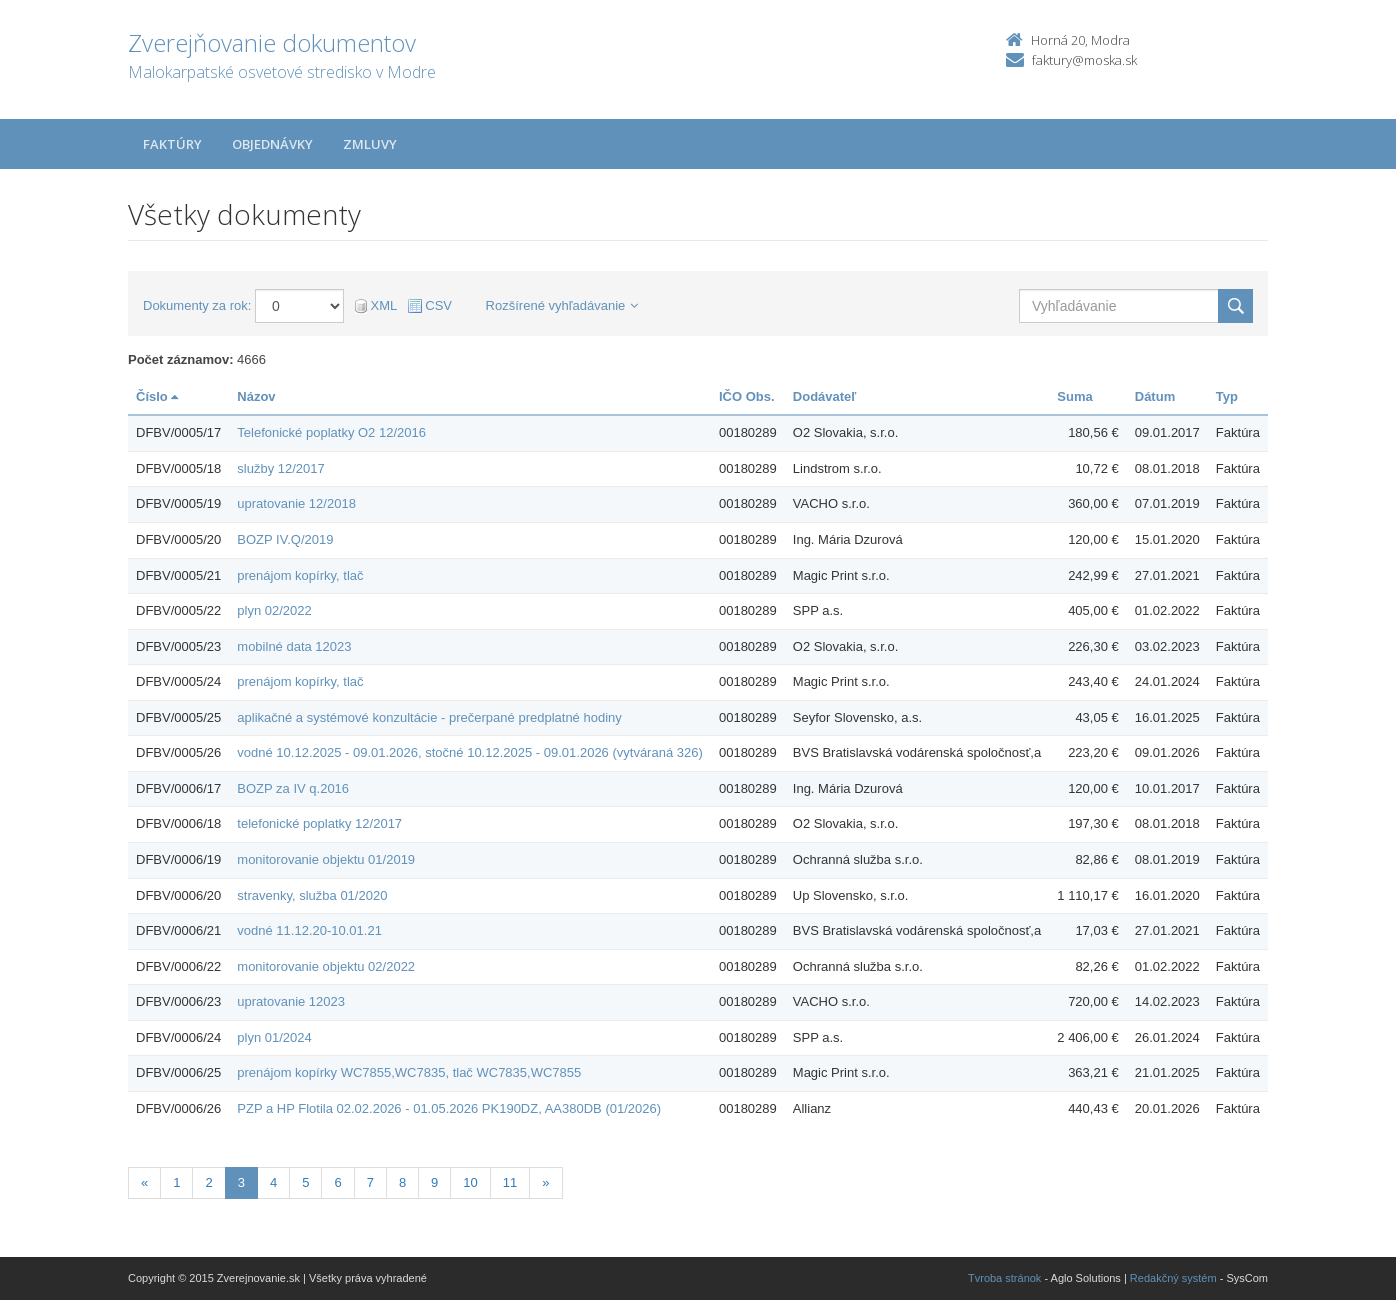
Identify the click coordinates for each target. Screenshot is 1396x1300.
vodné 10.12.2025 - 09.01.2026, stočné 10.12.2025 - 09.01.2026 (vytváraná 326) (469, 752)
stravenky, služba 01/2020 (312, 895)
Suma (1074, 396)
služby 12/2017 (280, 468)
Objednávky (272, 144)
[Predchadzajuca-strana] (144, 1183)
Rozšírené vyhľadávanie (562, 305)
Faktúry (172, 144)
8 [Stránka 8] (402, 1182)
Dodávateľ (825, 396)
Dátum (1155, 396)
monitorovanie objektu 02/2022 (326, 966)
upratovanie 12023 (291, 1001)
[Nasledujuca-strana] (545, 1183)
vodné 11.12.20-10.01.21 (309, 930)
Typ (1227, 396)
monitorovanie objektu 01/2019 (326, 859)
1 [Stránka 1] (176, 1182)
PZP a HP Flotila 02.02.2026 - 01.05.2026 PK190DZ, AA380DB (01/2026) (449, 1108)
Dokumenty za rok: (197, 305)
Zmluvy (370, 144)
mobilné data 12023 (294, 646)
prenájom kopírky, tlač (300, 575)
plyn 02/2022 (274, 610)
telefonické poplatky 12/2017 (319, 823)
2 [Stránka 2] (208, 1182)
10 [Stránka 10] (470, 1182)
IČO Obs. (747, 396)
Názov (256, 396)
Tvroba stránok (1004, 1278)
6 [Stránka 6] (337, 1182)
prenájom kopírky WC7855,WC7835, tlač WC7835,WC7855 (409, 1072)
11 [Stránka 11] (510, 1182)
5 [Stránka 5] (305, 1182)
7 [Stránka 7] (370, 1182)
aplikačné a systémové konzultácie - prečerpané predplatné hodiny (429, 717)
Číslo (157, 396)
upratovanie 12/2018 (296, 503)
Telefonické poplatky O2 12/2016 (331, 432)
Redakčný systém (1173, 1278)
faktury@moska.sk (1084, 60)
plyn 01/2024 (274, 1037)
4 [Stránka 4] (273, 1182)
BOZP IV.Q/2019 (285, 539)
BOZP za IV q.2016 (293, 788)
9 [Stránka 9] (434, 1182)
